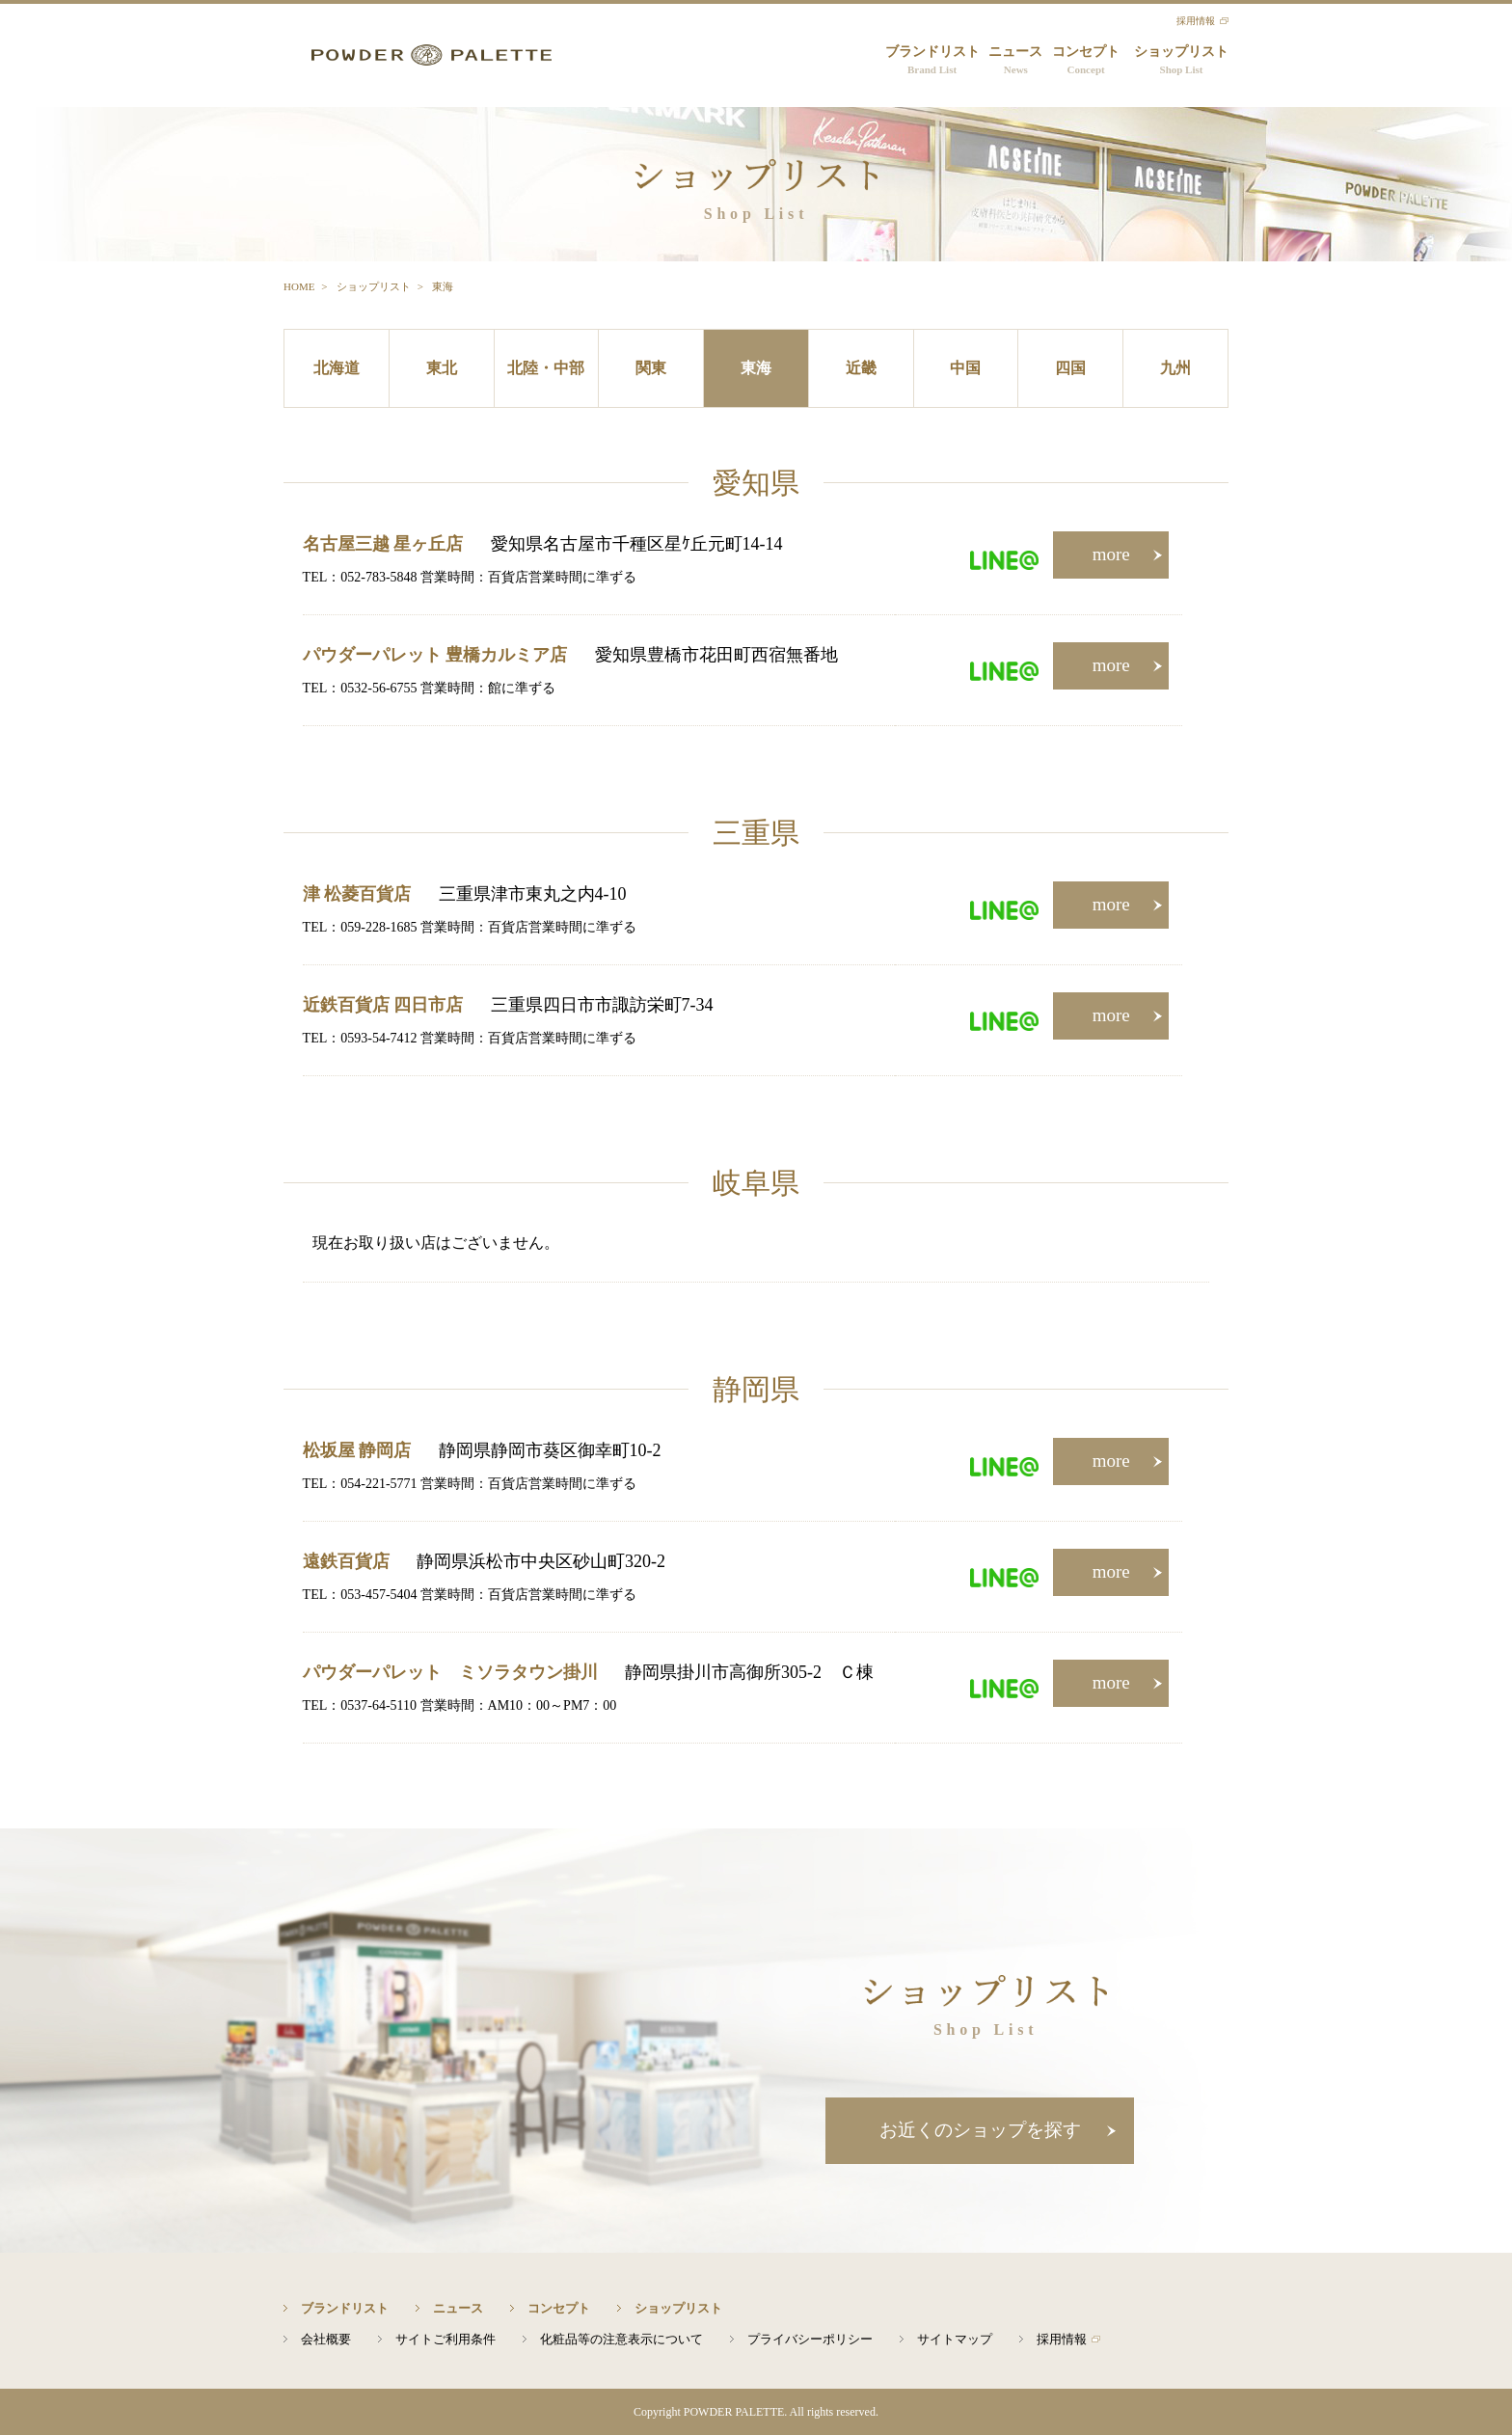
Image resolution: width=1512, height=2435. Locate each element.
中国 (965, 368)
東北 (441, 368)
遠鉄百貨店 (346, 1561)
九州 (1175, 368)
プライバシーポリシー (810, 2339)
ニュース (1015, 61)
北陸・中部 (545, 368)
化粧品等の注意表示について (621, 2339)
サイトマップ (954, 2339)
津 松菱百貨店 (357, 894)
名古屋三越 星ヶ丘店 (383, 544)
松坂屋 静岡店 (357, 1450)
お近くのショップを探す (980, 2130)
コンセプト (1086, 61)
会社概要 (326, 2339)
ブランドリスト (932, 61)
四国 (1070, 368)
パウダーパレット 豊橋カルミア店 (435, 654)
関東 (650, 368)
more (1111, 554)
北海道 (336, 368)
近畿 (861, 368)
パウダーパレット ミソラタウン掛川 (450, 1672)
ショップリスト (1181, 61)
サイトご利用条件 (445, 2339)
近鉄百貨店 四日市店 (383, 1005)
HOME (299, 286)
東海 (756, 368)
